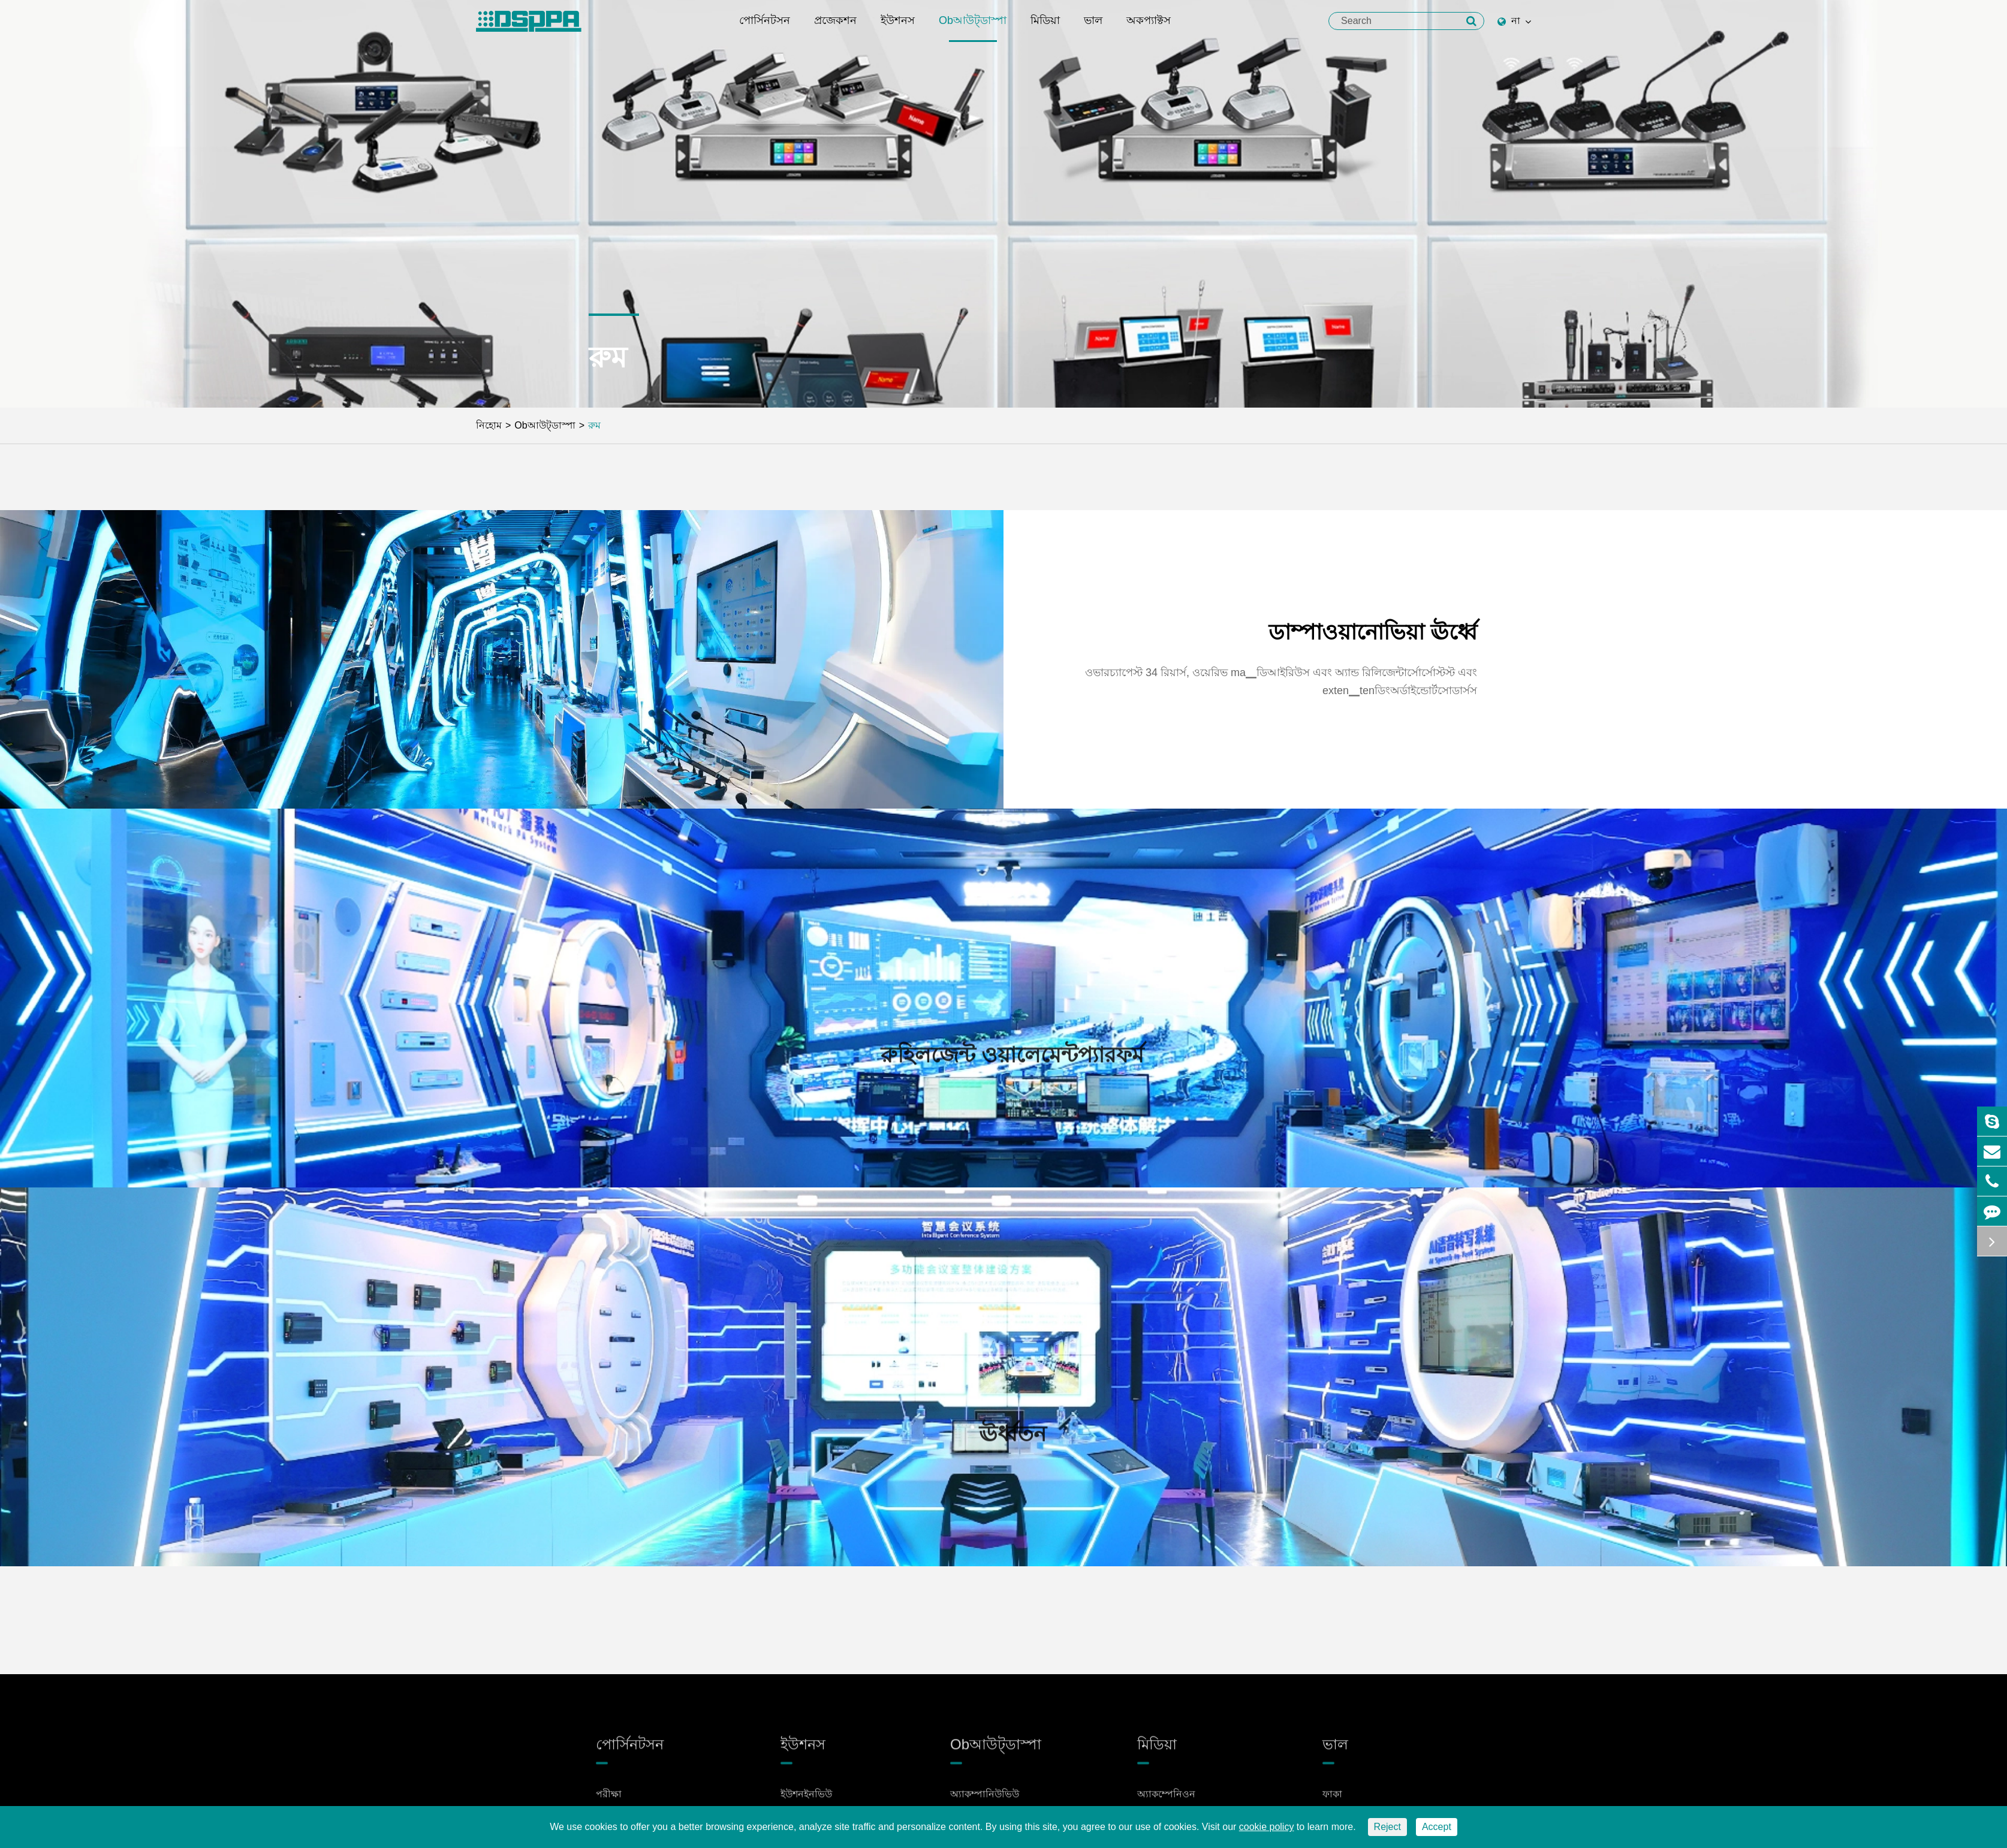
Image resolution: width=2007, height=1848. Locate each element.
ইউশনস (898, 28)
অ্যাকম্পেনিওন (1166, 1803)
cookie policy (1266, 1827)
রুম (594, 425)
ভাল (1093, 28)
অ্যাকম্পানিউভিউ (984, 1803)
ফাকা (1332, 1803)
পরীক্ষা (609, 1803)
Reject (1387, 1827)
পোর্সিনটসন (764, 28)
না (1514, 21)
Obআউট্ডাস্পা (972, 28)
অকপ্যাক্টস (1148, 28)
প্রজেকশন (835, 28)
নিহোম (489, 425)
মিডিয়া (1045, 28)
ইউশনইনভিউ (806, 1803)
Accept (1436, 1827)
